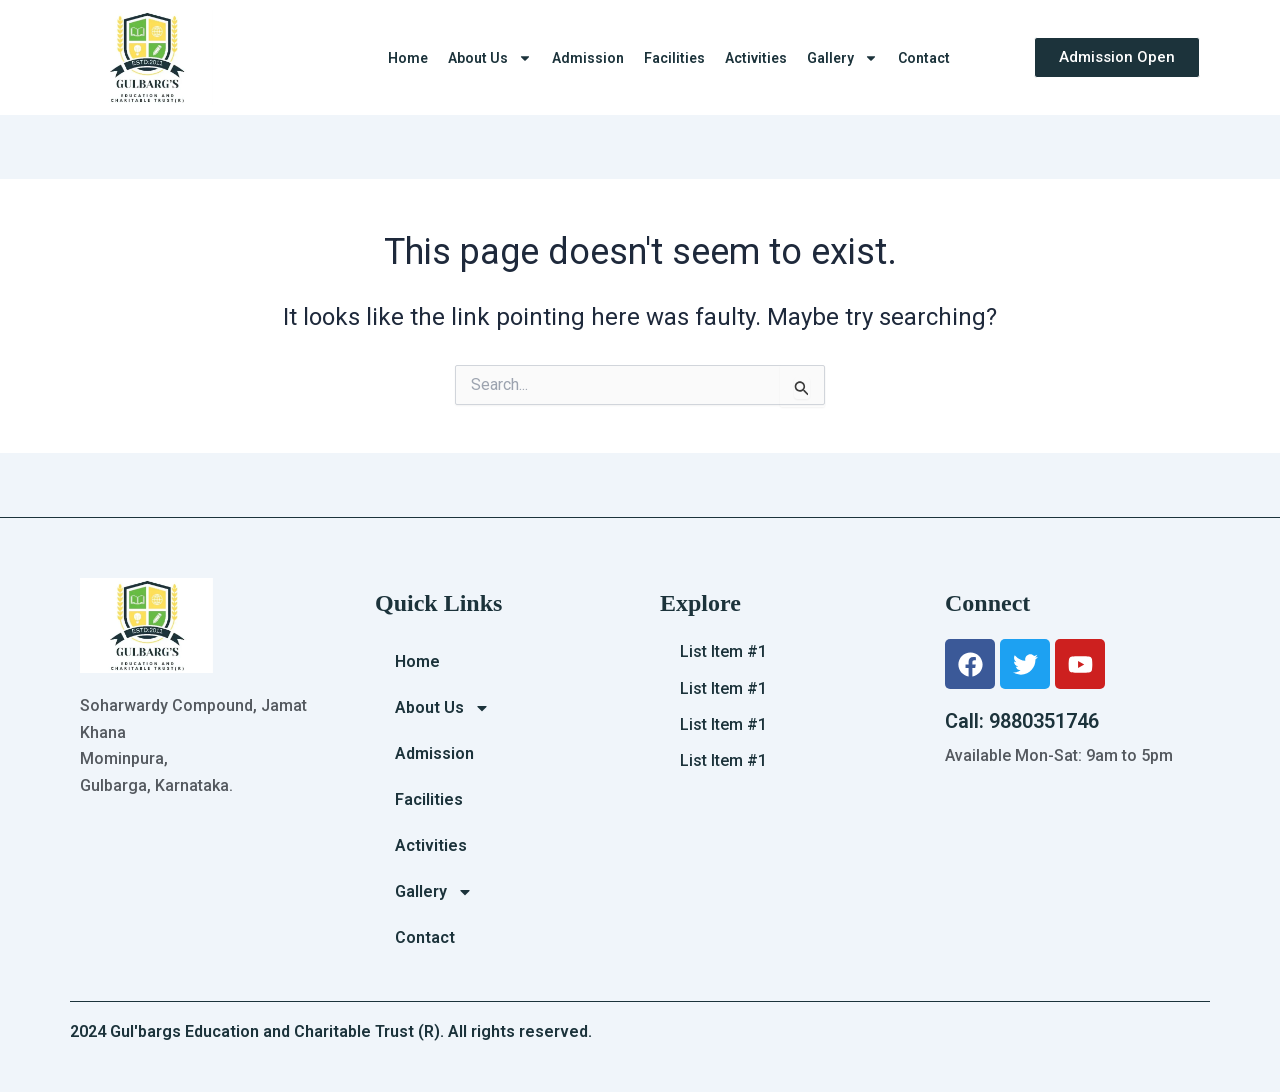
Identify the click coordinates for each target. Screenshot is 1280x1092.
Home (408, 58)
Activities (756, 58)
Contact (924, 58)
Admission (588, 58)
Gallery (842, 58)
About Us (490, 58)
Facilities (674, 58)
